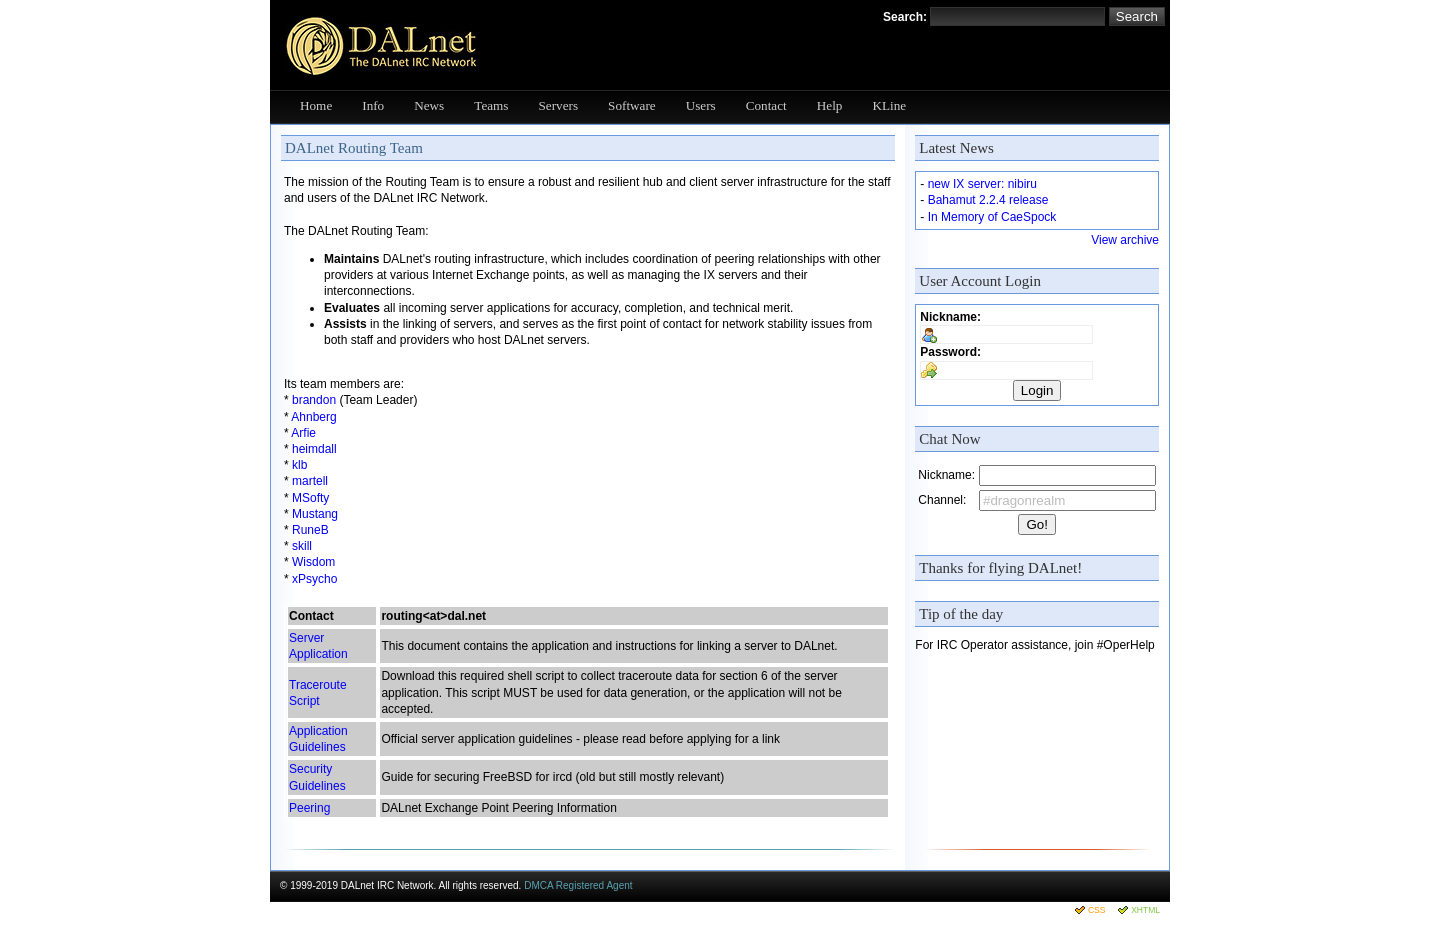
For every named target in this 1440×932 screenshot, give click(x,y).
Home (316, 105)
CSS (1096, 910)
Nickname (948, 317)
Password (948, 352)
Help (830, 105)
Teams (491, 105)
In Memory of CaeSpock (992, 217)
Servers (559, 105)
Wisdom (313, 562)
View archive (1125, 240)
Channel (940, 500)
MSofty (310, 498)
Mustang (315, 514)
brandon (314, 400)
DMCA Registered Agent (578, 885)
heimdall (314, 449)
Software (632, 105)
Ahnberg (313, 417)
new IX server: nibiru (982, 184)
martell (310, 481)
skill (302, 546)
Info (373, 105)
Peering (309, 808)
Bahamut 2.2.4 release (988, 200)
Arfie (303, 433)
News (429, 105)
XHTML (1145, 910)
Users (701, 105)
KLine (889, 105)
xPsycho (314, 579)
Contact (766, 105)
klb (299, 465)
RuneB (310, 530)
